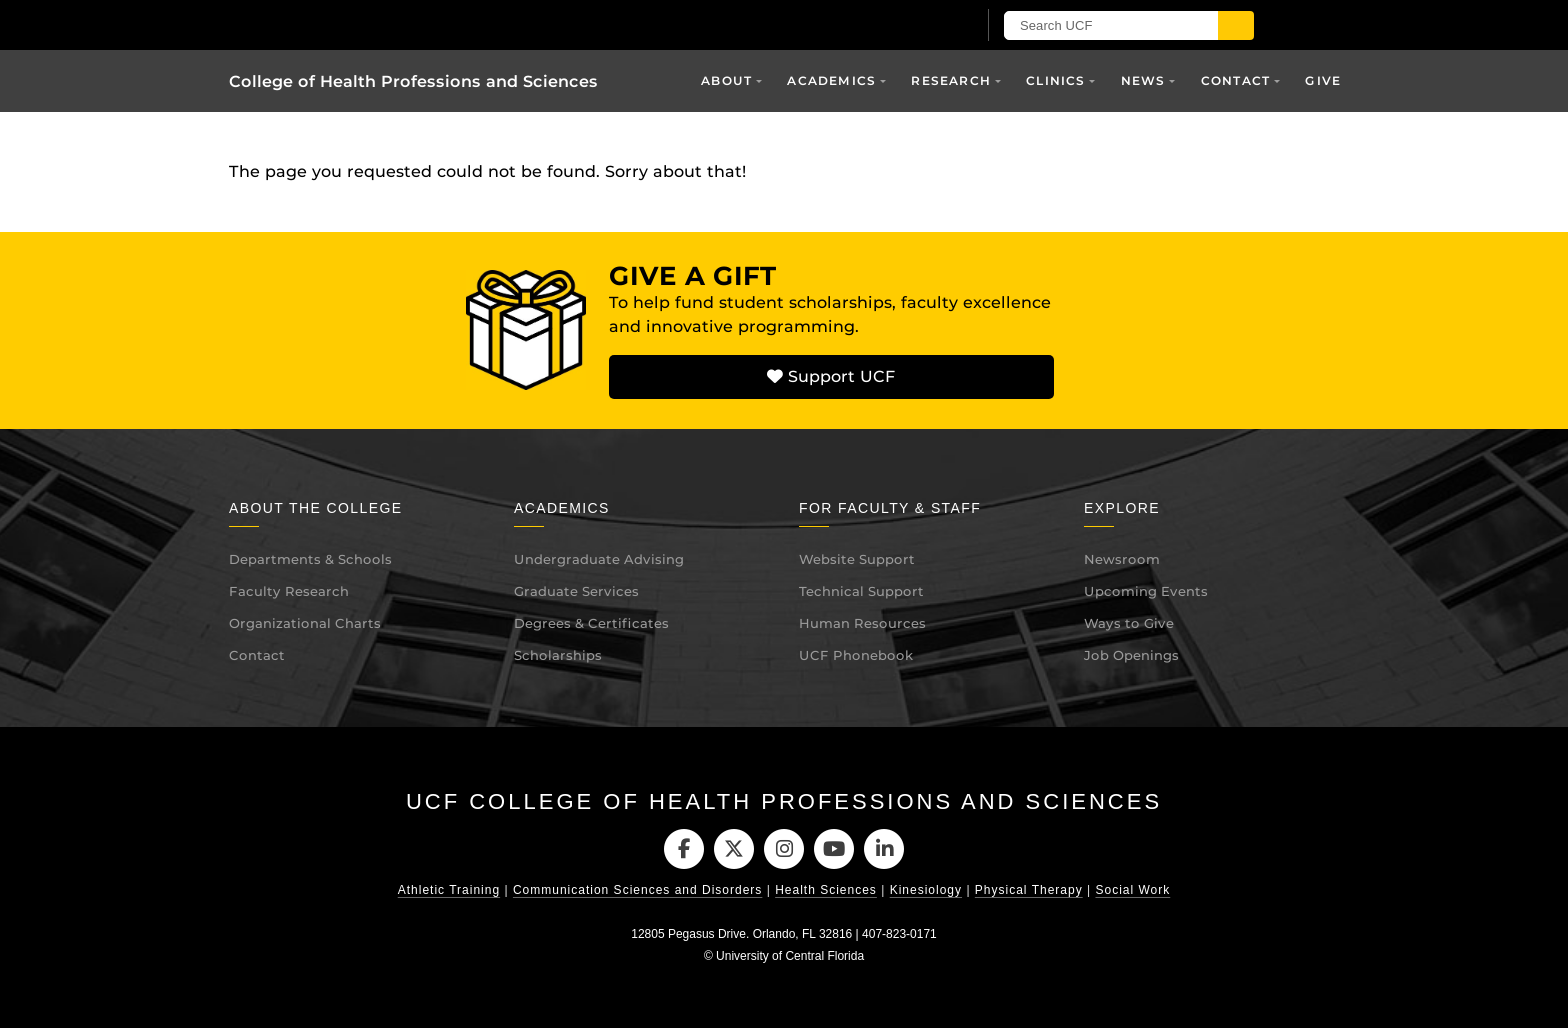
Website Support (857, 559)
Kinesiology (926, 891)
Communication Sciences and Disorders (637, 891)
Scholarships (558, 655)
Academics (831, 80)
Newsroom (1122, 559)
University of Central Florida (790, 956)
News (1143, 80)
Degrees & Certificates (591, 623)
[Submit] (1236, 25)
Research (951, 80)
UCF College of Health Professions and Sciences (784, 801)
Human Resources (862, 623)
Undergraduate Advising (599, 559)
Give (1323, 80)
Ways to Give (1129, 623)
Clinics (1055, 80)
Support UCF (831, 376)
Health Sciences (826, 891)
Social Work (1132, 891)
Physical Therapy (1029, 891)
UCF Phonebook (856, 655)
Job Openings (1131, 655)
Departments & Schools (310, 559)
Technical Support (861, 591)
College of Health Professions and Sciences (413, 81)
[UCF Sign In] (911, 26)
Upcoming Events (1146, 591)
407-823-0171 (899, 935)
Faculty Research (289, 591)
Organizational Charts (305, 623)
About (726, 80)
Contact (1235, 80)
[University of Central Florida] (462, 24)
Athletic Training (449, 891)
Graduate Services (576, 591)
